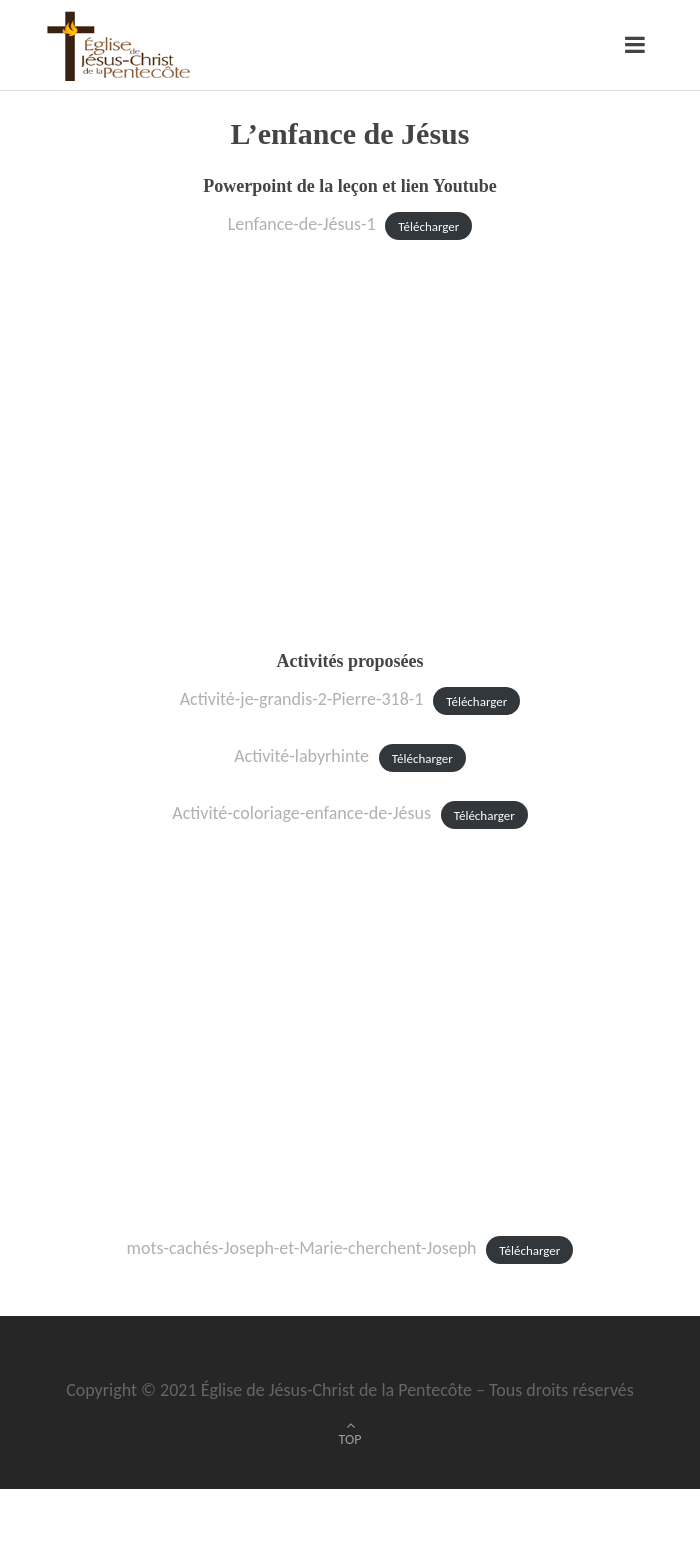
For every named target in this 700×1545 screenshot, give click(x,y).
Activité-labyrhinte (301, 756)
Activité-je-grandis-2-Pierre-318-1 (302, 699)
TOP (350, 1439)
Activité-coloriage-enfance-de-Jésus (301, 813)
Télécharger (428, 225)
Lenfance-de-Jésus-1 (302, 224)
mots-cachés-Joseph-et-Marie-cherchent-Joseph (302, 1248)
